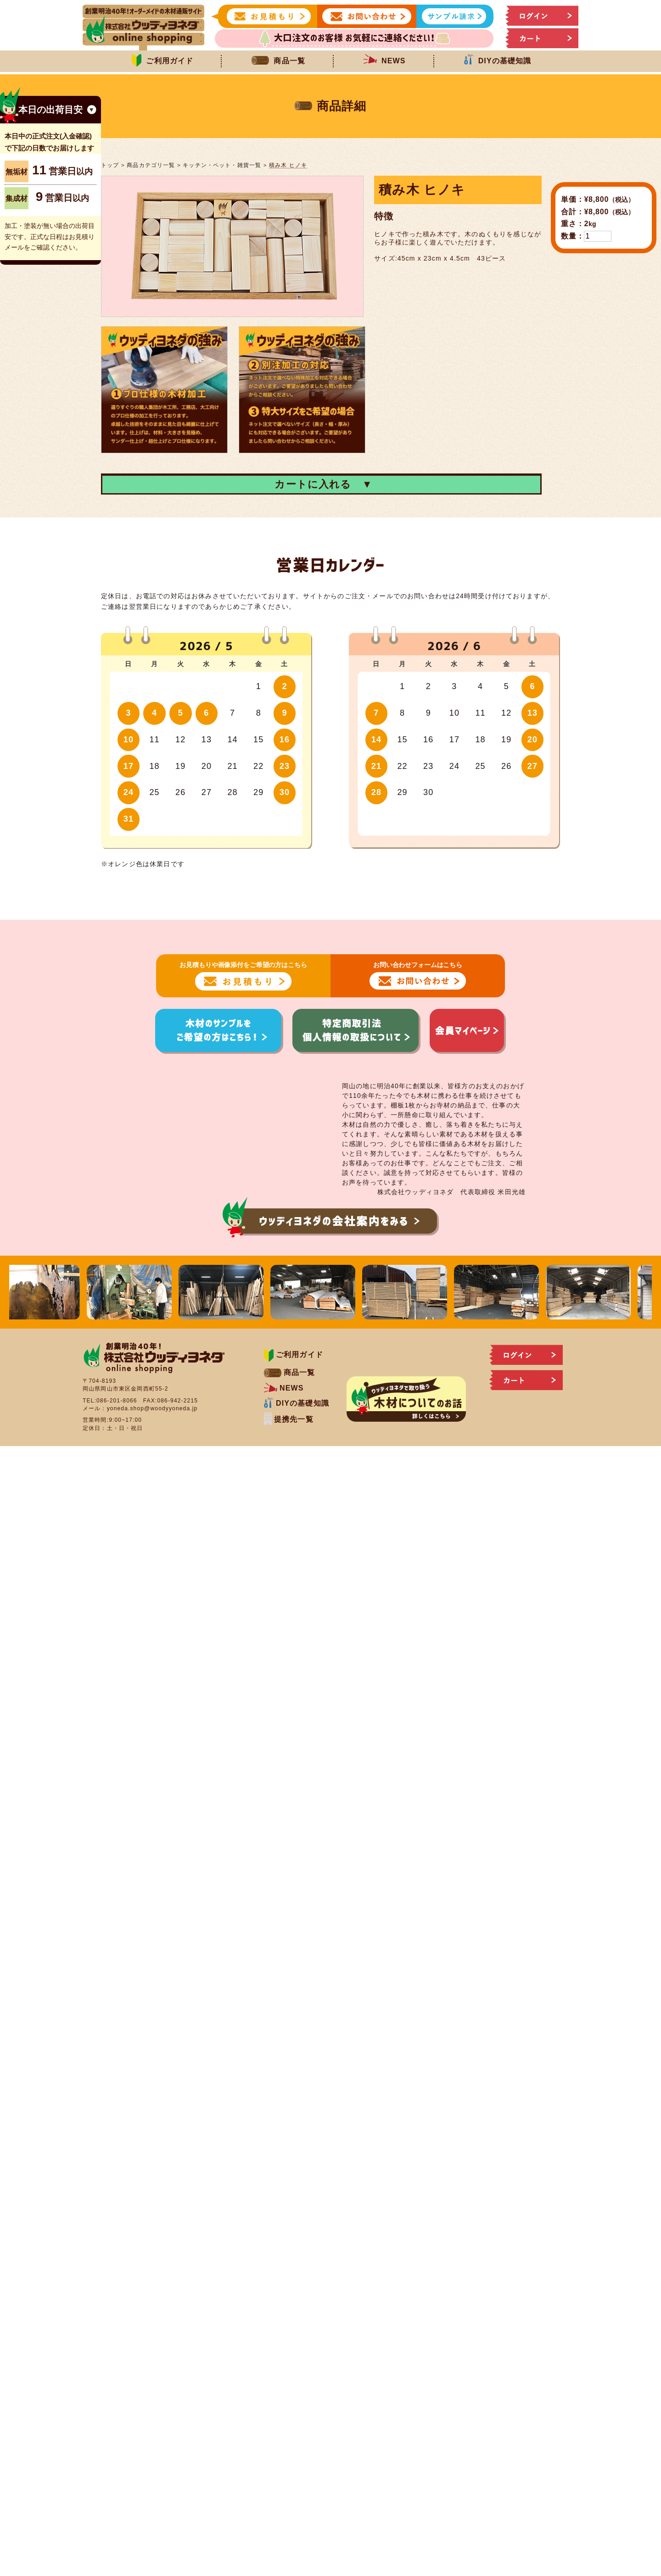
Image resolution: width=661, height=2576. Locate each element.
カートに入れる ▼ (323, 484)
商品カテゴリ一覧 (151, 165)
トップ (110, 165)
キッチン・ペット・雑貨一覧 (222, 165)
